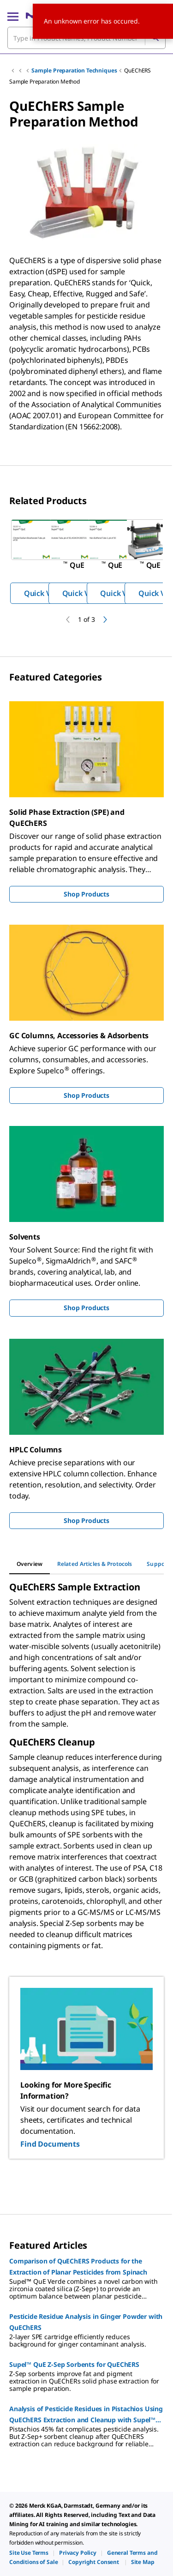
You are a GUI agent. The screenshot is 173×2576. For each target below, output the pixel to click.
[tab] (29, 1564)
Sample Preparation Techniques (74, 70)
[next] (105, 619)
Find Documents (50, 2144)
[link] (28, 2553)
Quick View (43, 593)
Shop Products (86, 894)
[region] (86, 561)
